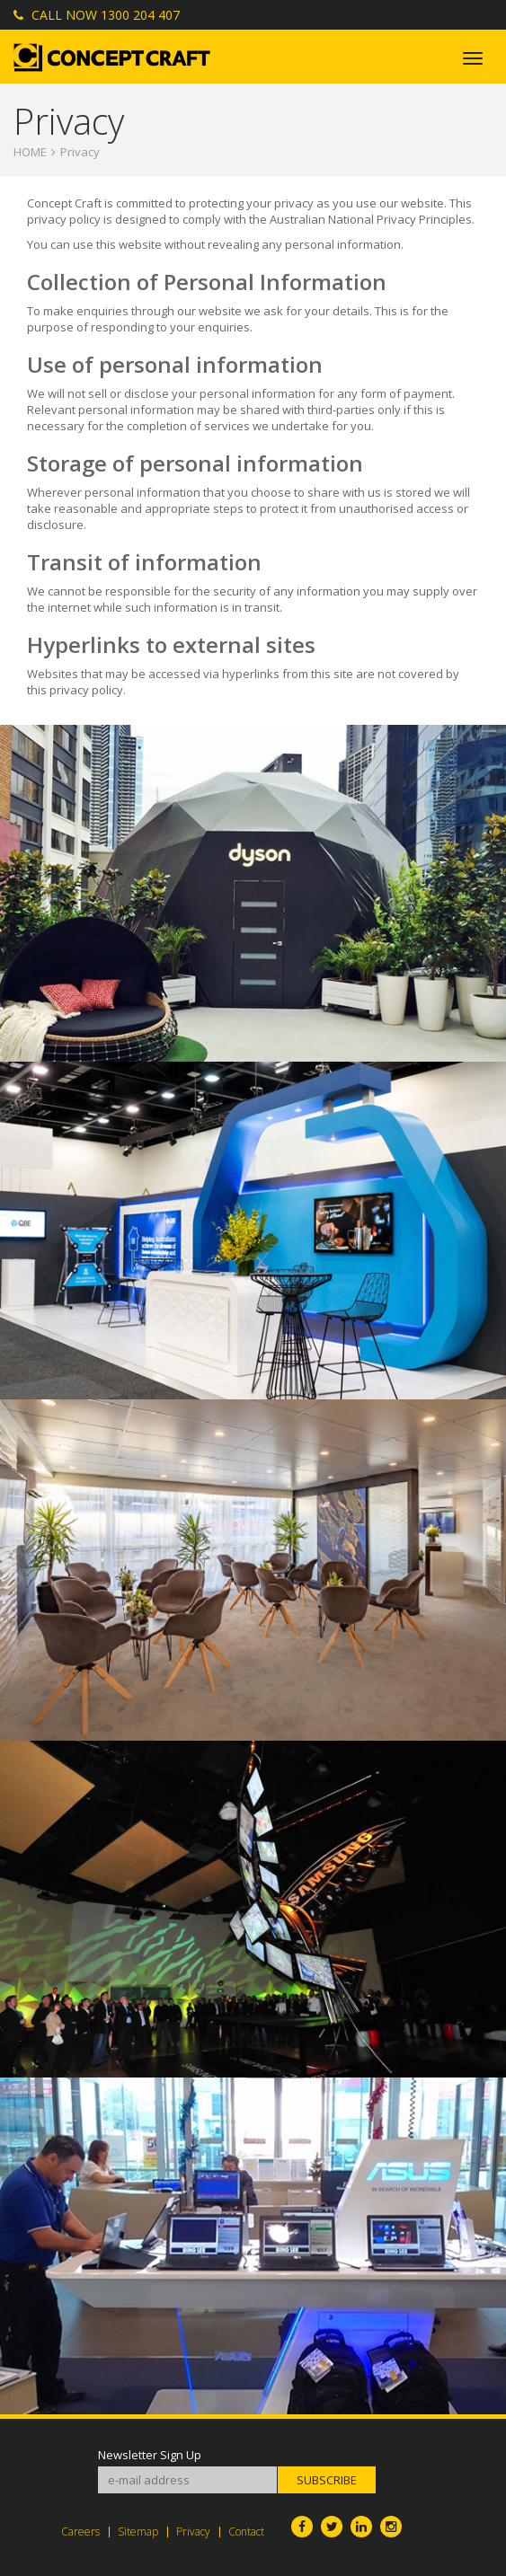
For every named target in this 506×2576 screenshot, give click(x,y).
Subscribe (327, 2480)
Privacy (193, 2531)
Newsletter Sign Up (149, 2455)
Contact (246, 2531)
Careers (80, 2531)
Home (30, 152)
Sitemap (138, 2531)
